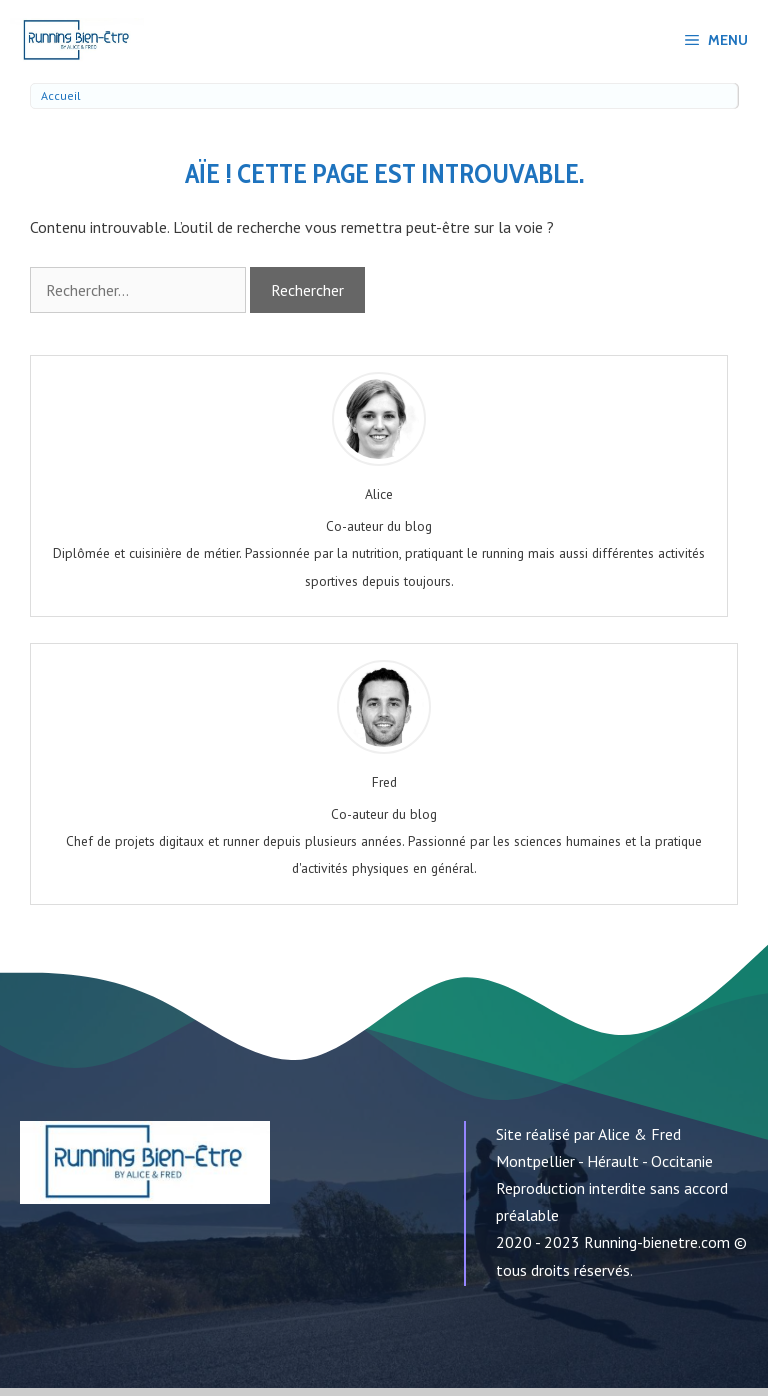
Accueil (61, 95)
